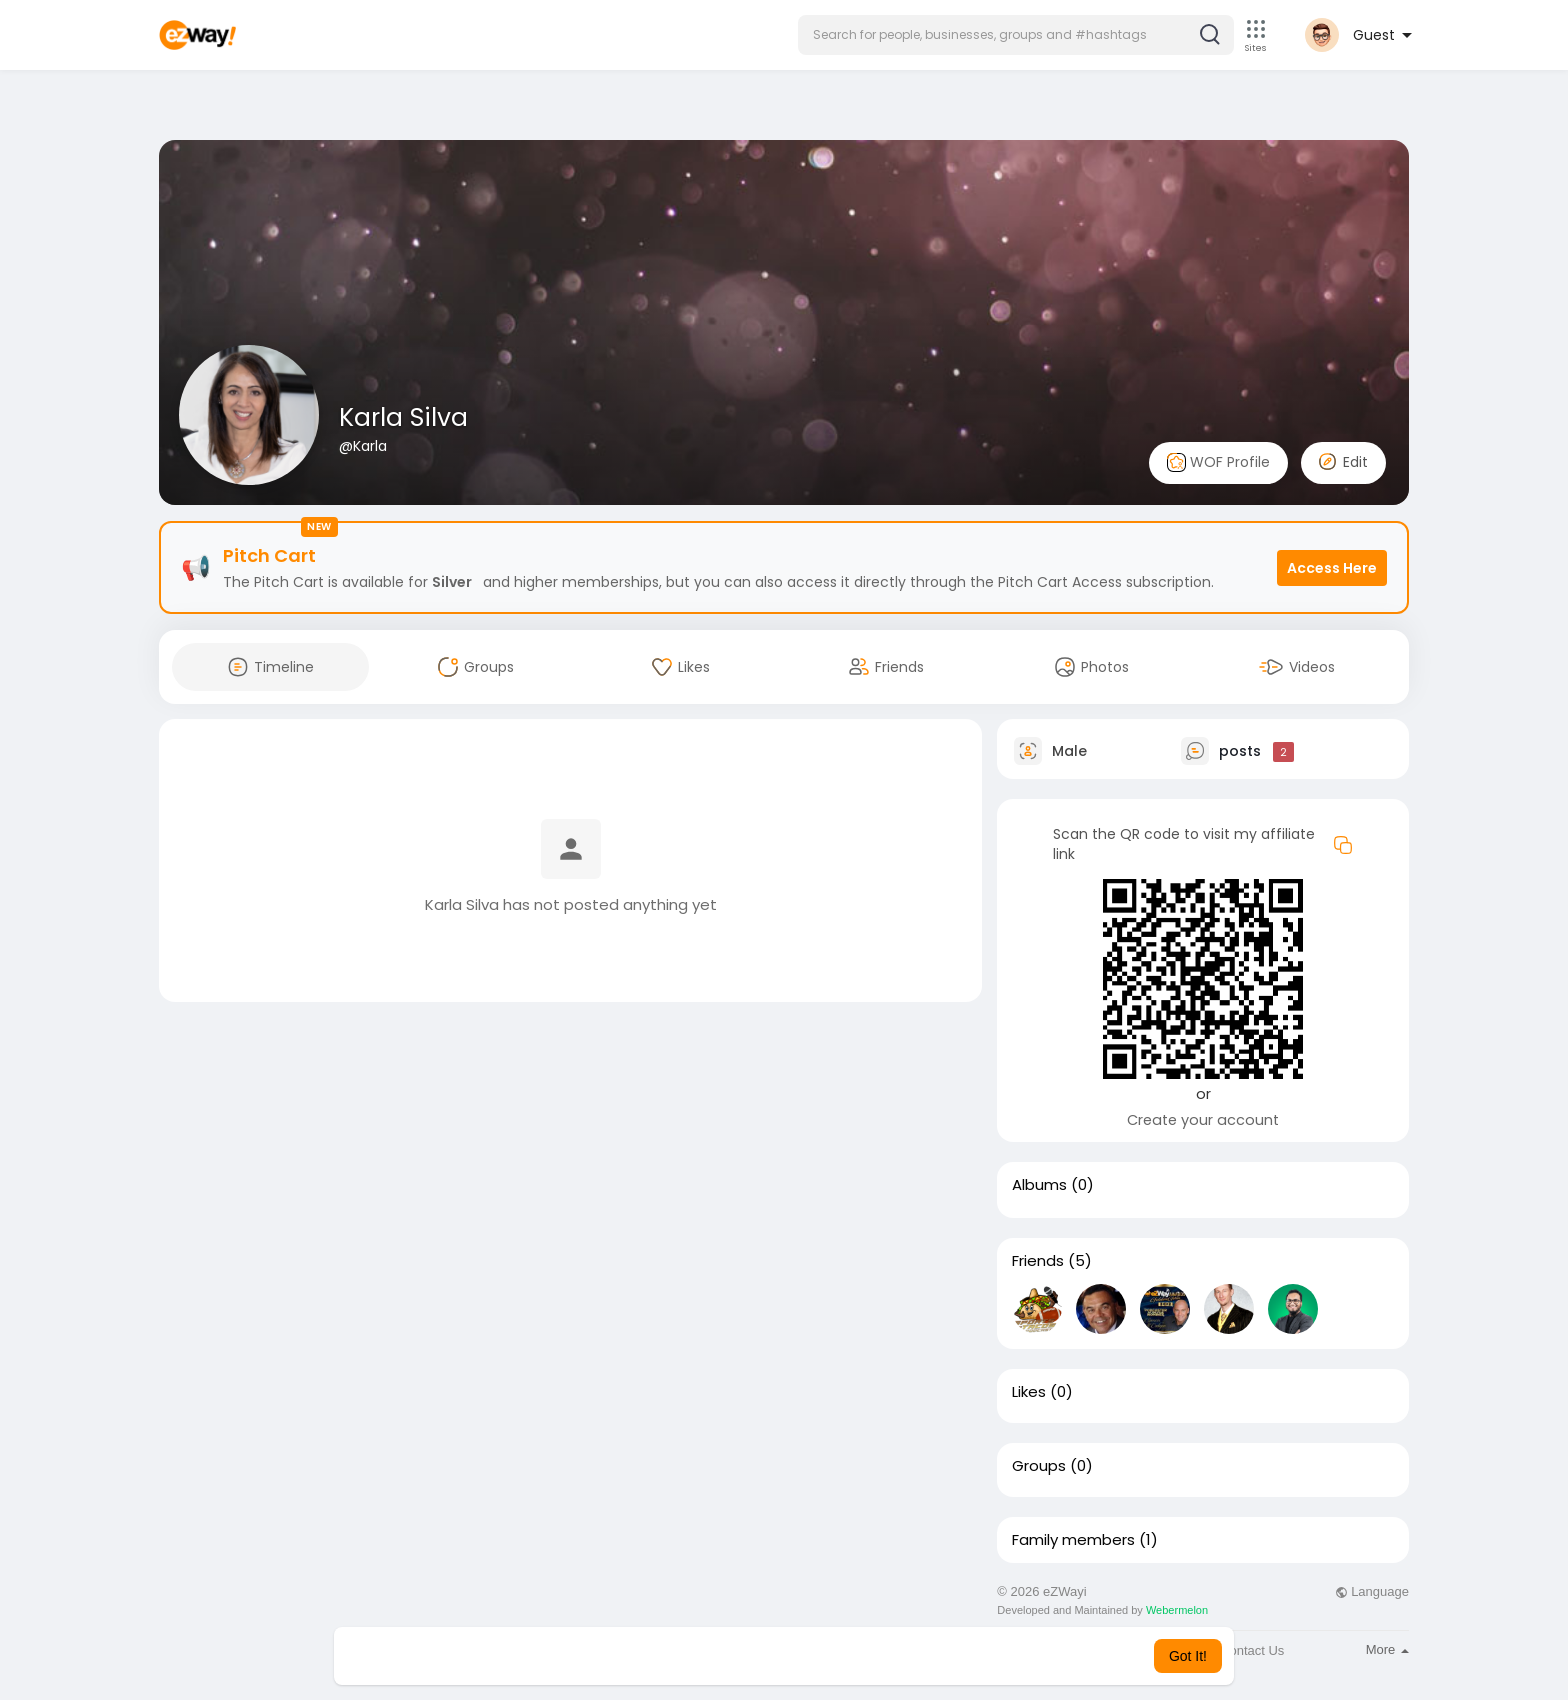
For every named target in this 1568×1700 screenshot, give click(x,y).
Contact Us (1252, 1650)
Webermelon (1177, 1610)
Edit (1343, 462)
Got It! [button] (1188, 1656)
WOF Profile (1218, 462)
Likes (1029, 1392)
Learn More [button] (886, 1656)
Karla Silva (403, 417)
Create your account (1203, 1120)
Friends (1038, 1261)
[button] (1016, 35)
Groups (1039, 1466)
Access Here (1332, 568)
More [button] (1387, 1649)
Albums (1039, 1185)
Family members (1073, 1540)
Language (1372, 1591)
